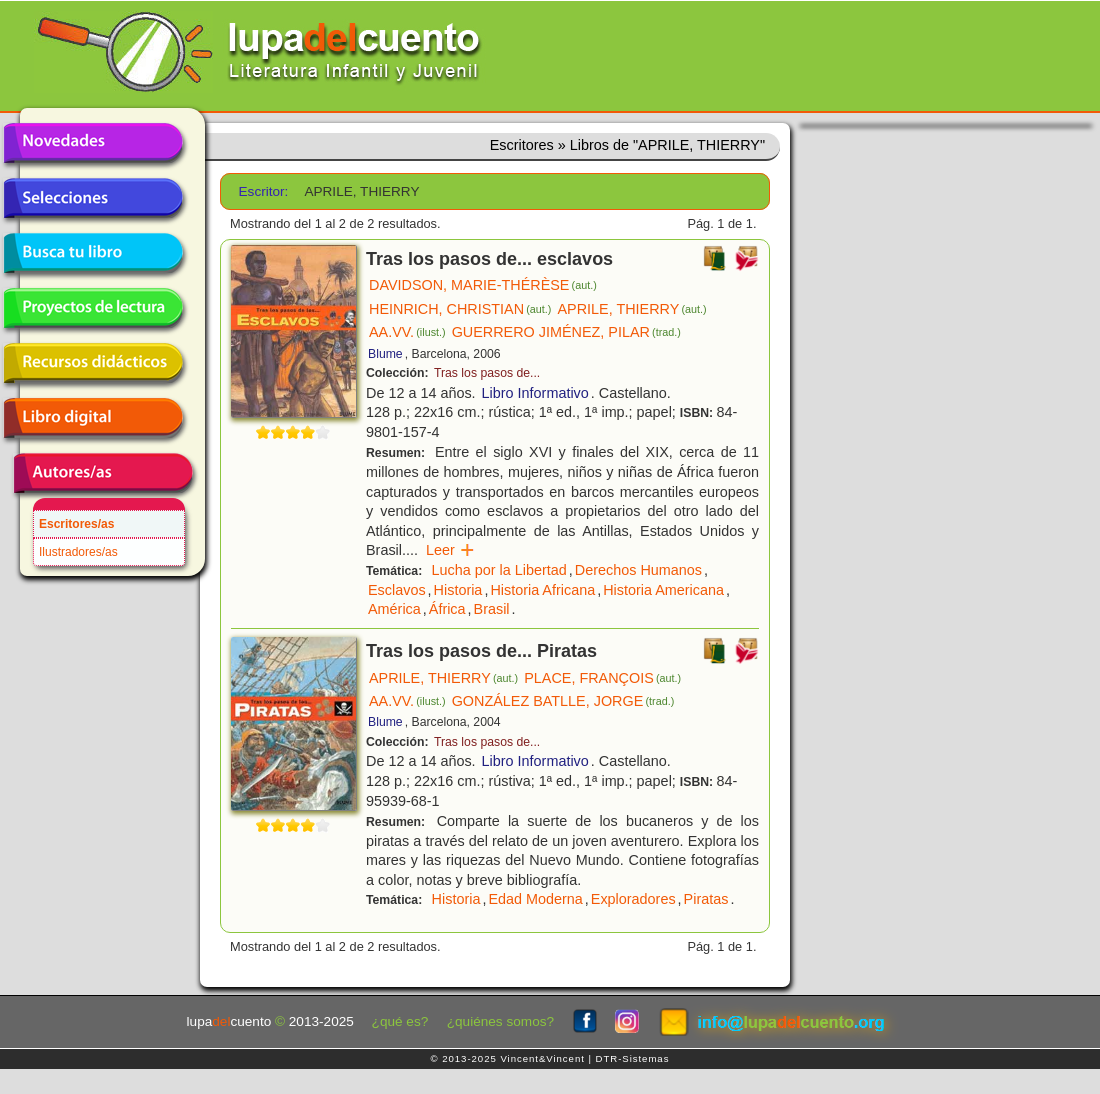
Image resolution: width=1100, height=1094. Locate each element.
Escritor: (264, 191)
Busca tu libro (93, 253)
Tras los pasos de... (487, 373)
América (394, 609)
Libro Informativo (535, 393)
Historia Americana (663, 590)
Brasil (492, 609)
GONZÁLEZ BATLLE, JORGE (563, 701)
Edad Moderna (535, 899)
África (447, 609)
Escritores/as (76, 524)
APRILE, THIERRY (631, 309)
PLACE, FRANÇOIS (602, 678)
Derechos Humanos (638, 570)
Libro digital (93, 418)
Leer (450, 550)
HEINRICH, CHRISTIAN (460, 309)
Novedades (93, 143)
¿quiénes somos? (500, 1021)
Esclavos (397, 590)
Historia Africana (542, 590)
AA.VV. (407, 332)
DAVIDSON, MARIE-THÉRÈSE (483, 285)
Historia (458, 590)
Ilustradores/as (78, 552)
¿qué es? (400, 1021)
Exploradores (633, 899)
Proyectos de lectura (93, 308)
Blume (385, 354)
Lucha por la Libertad (499, 570)
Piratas (706, 899)
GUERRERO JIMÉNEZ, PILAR (566, 332)
